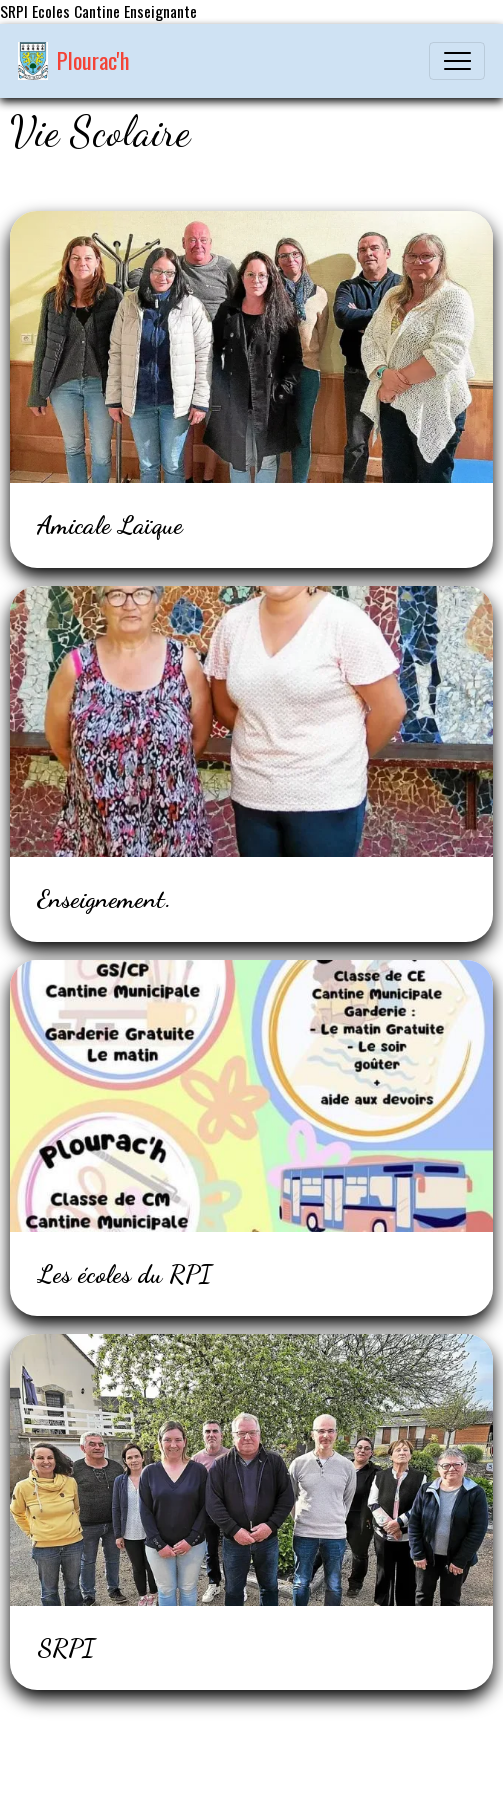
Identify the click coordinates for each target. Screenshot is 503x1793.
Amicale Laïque (110, 525)
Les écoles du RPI (124, 1274)
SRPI (66, 1648)
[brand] (74, 61)
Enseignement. (104, 899)
